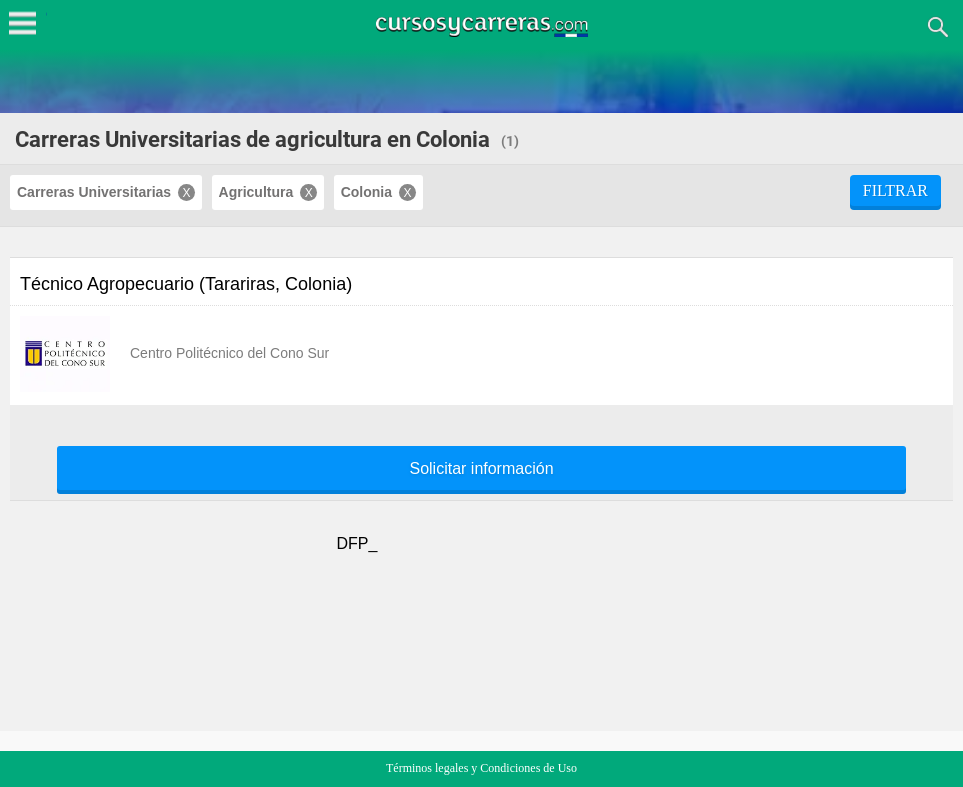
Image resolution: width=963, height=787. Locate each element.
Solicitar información (481, 469)
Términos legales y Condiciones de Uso (481, 768)
